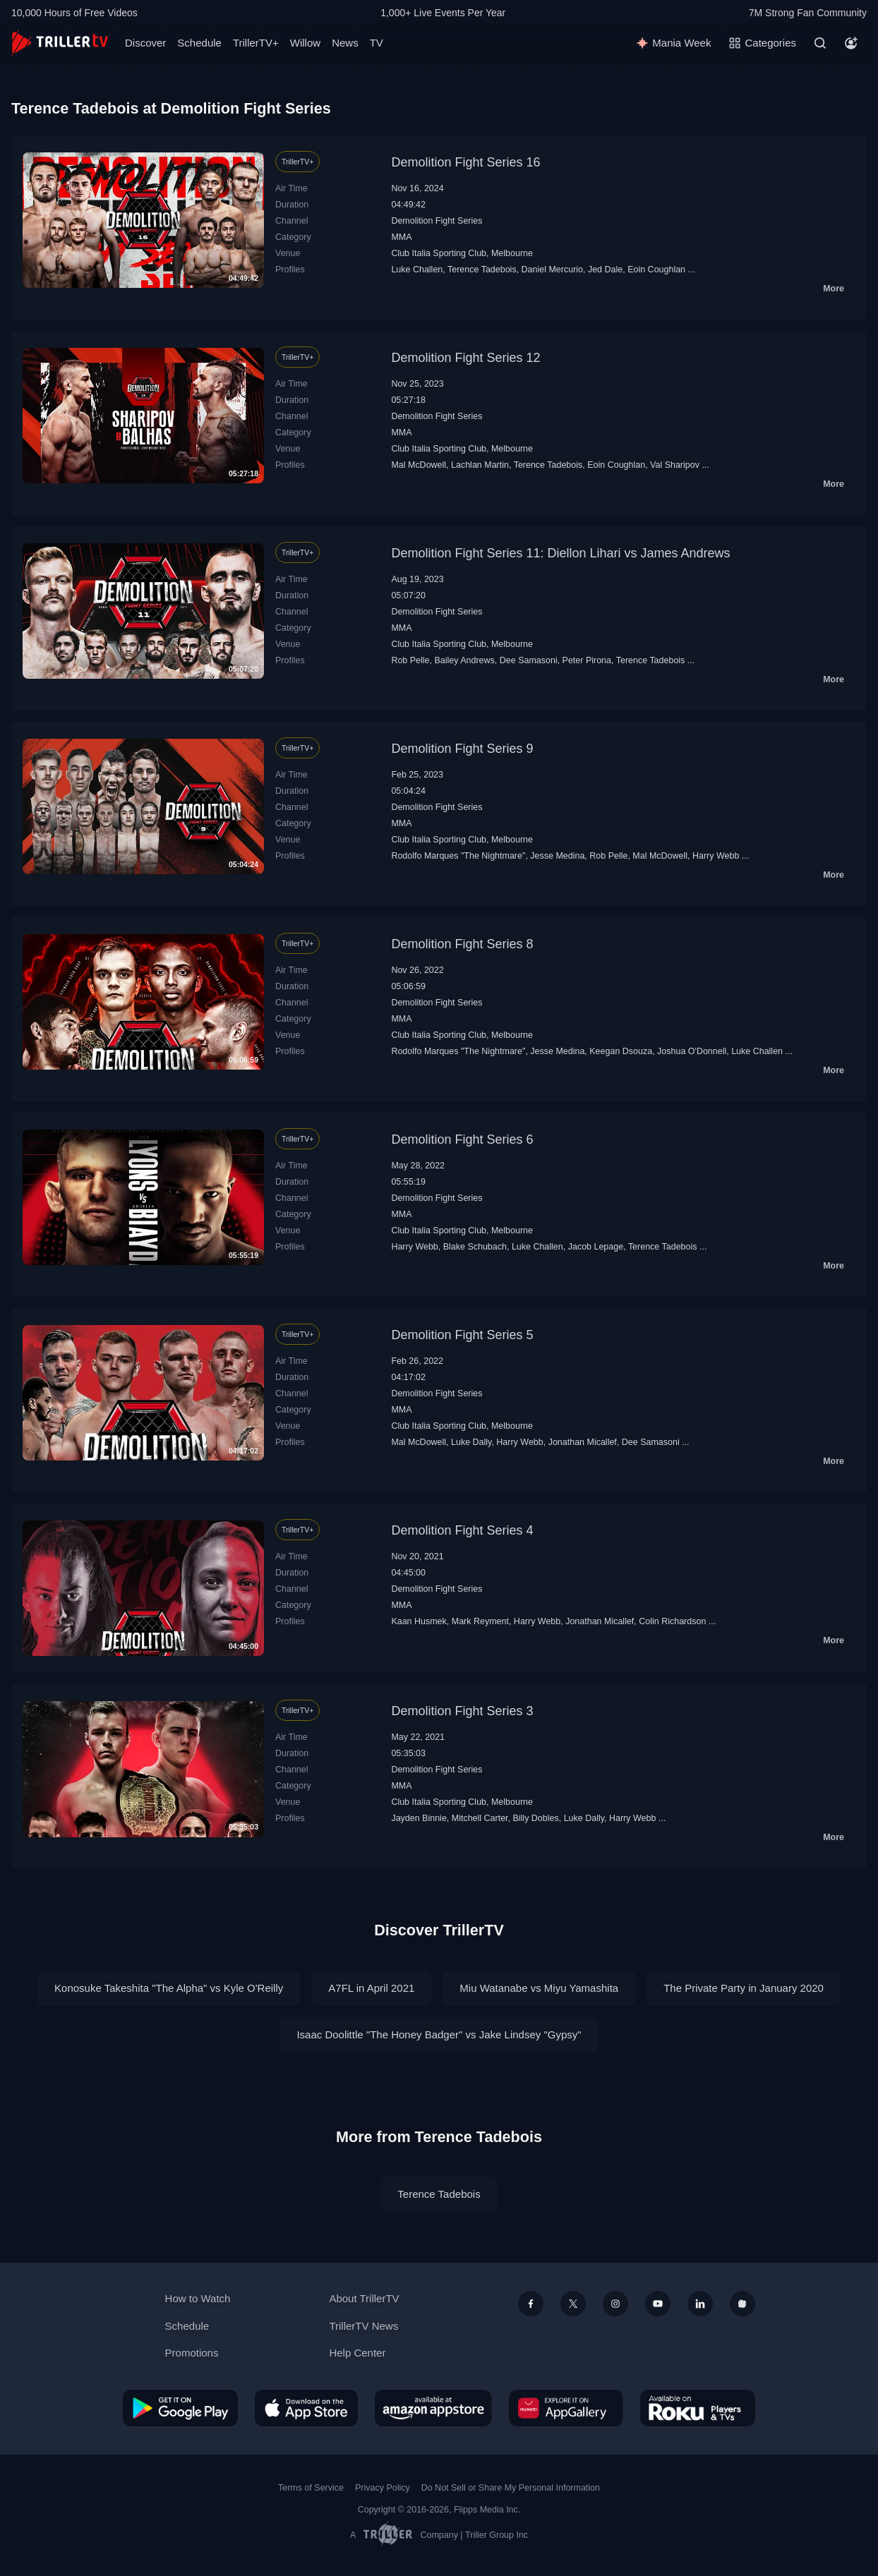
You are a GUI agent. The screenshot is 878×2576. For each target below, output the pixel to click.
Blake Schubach (475, 1247)
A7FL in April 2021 (371, 1988)
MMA (401, 237)
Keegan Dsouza (620, 1051)
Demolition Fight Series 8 (462, 944)
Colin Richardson (672, 1621)
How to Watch (198, 2298)
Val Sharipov (674, 465)
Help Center (357, 2353)
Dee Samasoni (529, 660)
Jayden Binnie (418, 1818)
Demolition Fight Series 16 (465, 162)
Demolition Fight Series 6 (462, 1139)
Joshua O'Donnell (691, 1051)
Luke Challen (417, 269)
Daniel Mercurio (552, 269)
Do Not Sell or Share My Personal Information (510, 2488)
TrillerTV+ (256, 43)
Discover (145, 43)
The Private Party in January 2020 (743, 1988)
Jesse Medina (557, 856)
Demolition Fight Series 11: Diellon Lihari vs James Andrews (560, 553)
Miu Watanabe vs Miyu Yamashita (538, 1988)
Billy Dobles (536, 1818)
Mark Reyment (480, 1621)
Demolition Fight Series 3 (462, 1711)
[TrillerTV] (59, 42)
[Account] (851, 43)
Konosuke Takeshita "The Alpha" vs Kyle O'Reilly (168, 1988)
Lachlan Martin (480, 465)
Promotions (192, 2353)
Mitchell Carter (480, 1818)
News (345, 43)
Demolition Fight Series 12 (465, 358)
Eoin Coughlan (656, 269)
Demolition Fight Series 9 (462, 749)
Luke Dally (471, 1442)
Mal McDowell (418, 465)
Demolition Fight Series (436, 221)
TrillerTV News (363, 2326)
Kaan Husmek (418, 1621)
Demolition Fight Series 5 (462, 1335)
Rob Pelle (410, 660)
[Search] (820, 43)
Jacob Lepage (595, 1247)
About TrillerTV (364, 2298)
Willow (305, 43)
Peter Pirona (587, 660)
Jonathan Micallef (582, 1442)
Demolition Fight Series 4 (462, 1530)
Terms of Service (311, 2488)
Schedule (199, 43)
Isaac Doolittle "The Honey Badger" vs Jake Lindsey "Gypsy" (438, 2034)
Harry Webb (715, 856)
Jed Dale (605, 269)
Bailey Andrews (464, 660)
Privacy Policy (382, 2488)
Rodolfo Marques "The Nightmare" (458, 856)
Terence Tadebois (482, 269)
